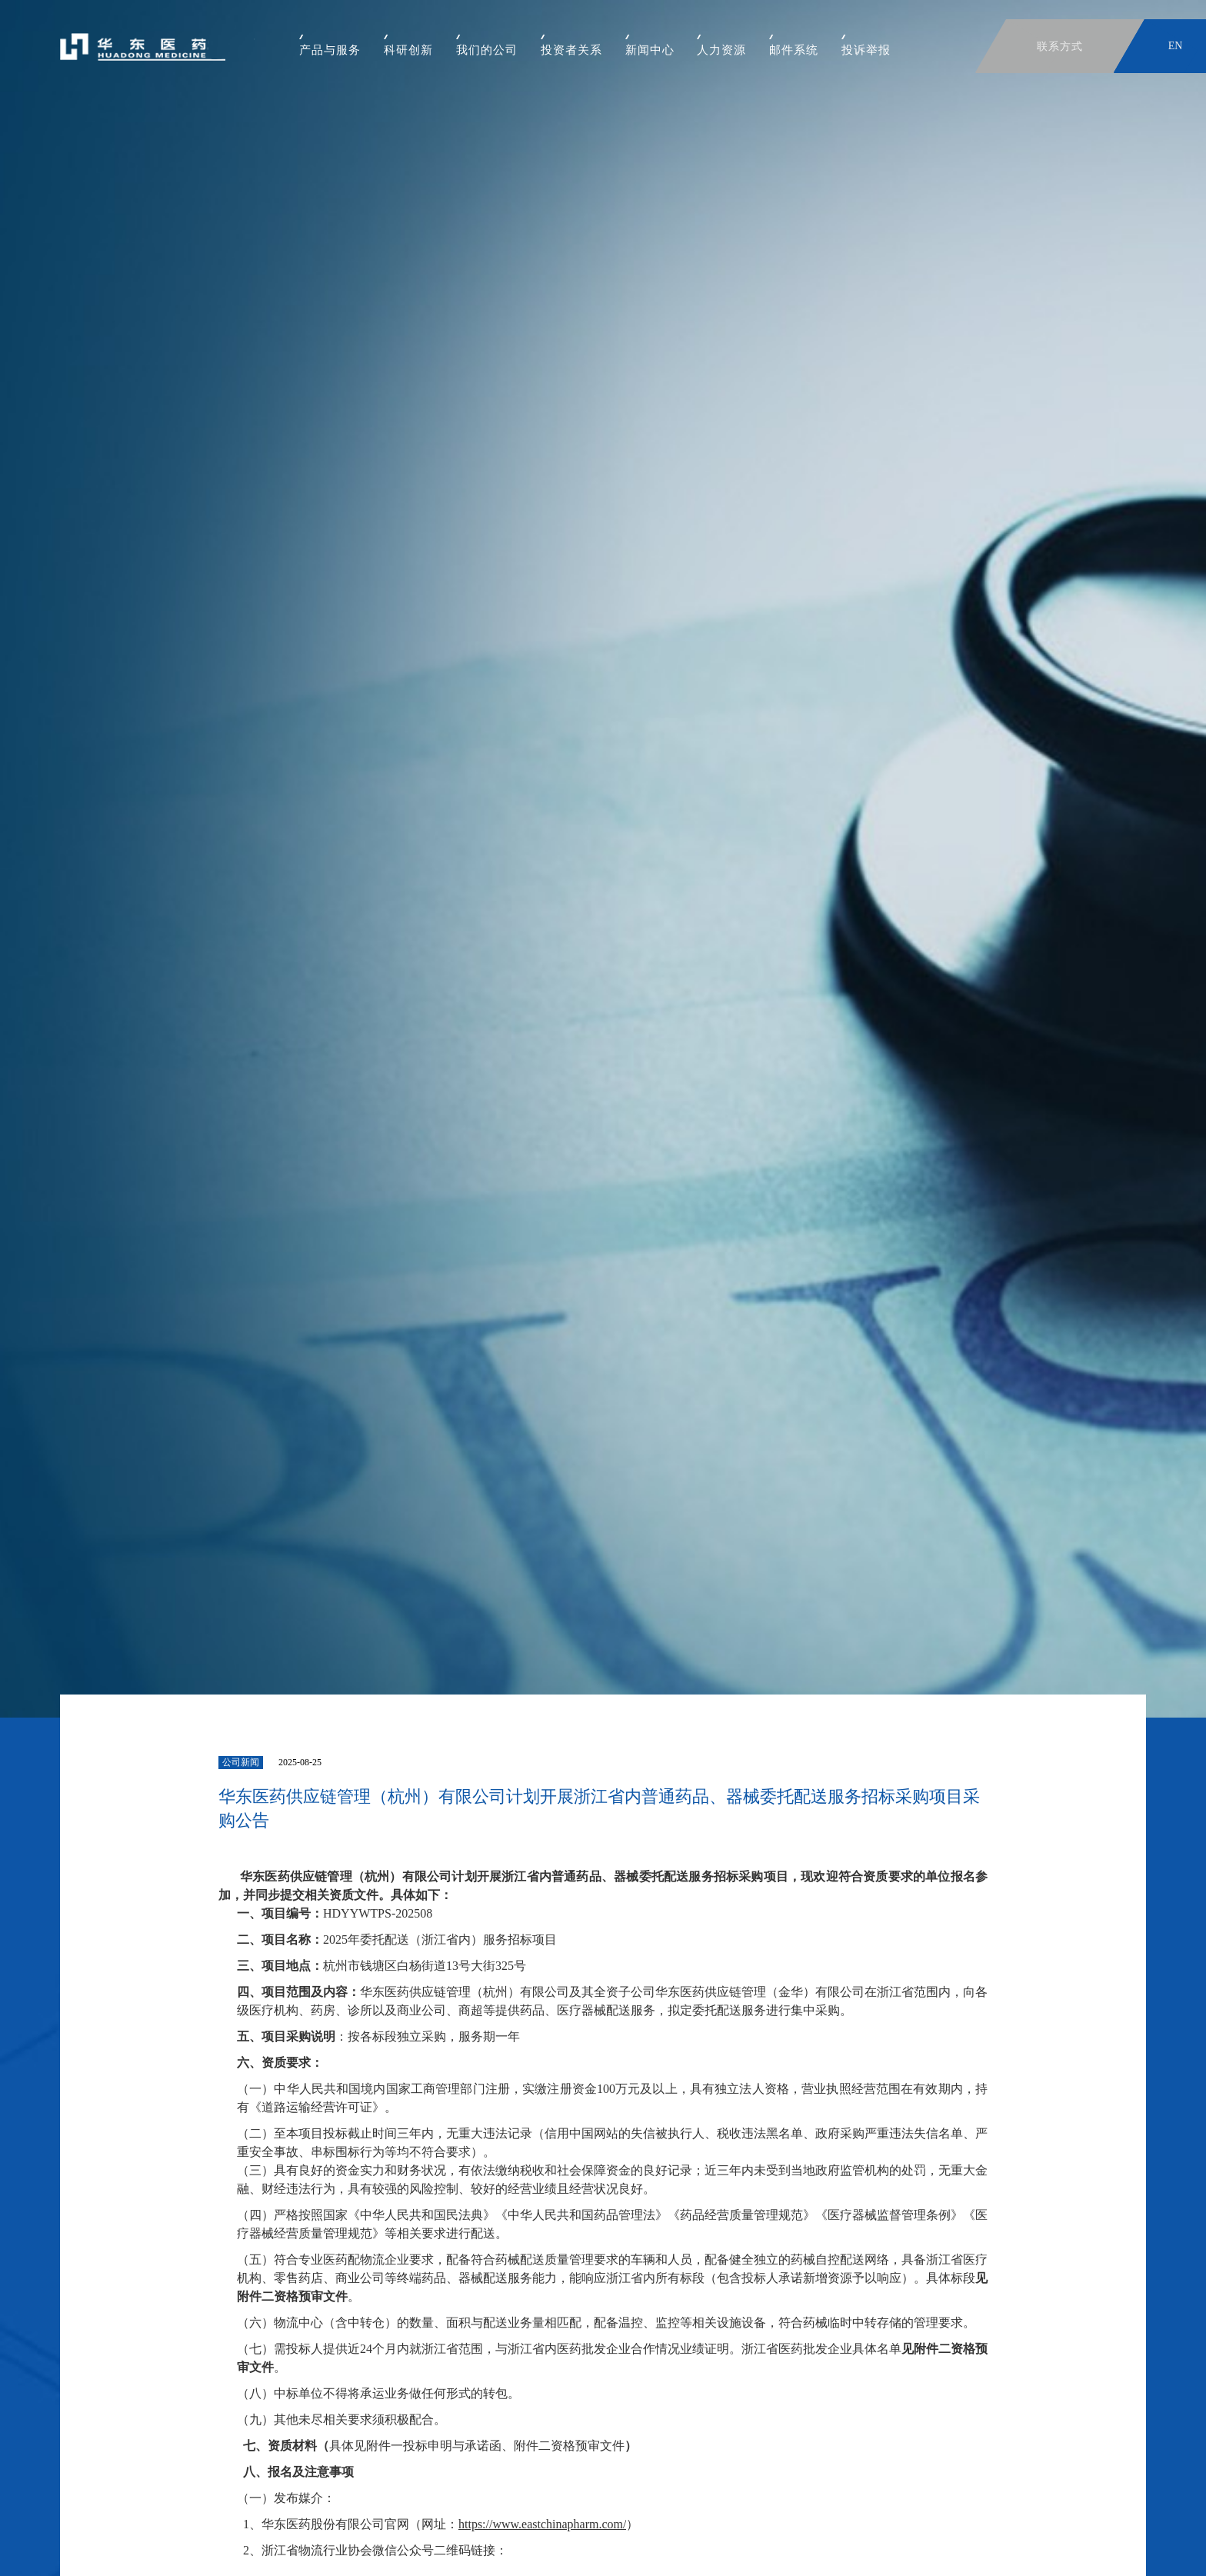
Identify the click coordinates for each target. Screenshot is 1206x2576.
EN (1175, 46)
